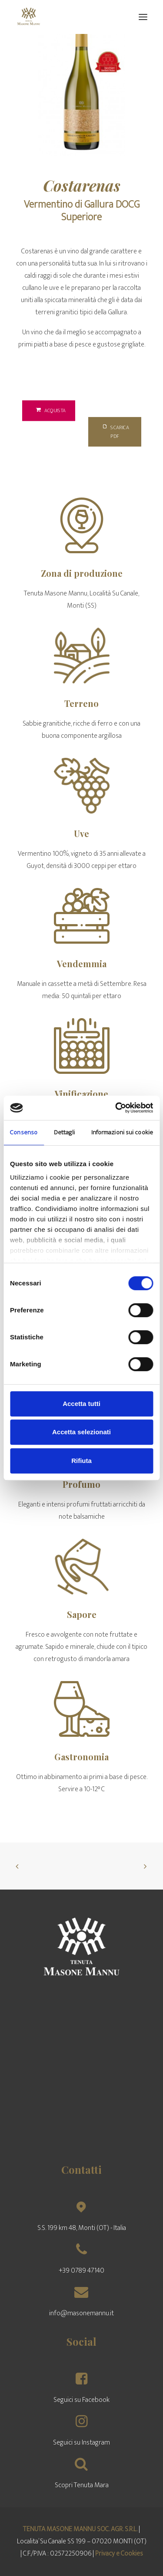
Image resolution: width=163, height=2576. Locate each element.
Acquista (51, 410)
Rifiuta (81, 1460)
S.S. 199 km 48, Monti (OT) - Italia (81, 2228)
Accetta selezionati (81, 1432)
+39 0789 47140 (81, 2271)
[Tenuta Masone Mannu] (29, 17)
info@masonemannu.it (81, 2313)
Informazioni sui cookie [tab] (122, 1132)
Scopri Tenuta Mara (82, 2485)
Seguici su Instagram (81, 2442)
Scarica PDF (116, 432)
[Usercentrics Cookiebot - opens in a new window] (116, 1107)
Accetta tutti (81, 1403)
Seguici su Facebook (81, 2400)
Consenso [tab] (23, 1132)
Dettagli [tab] (64, 1132)
